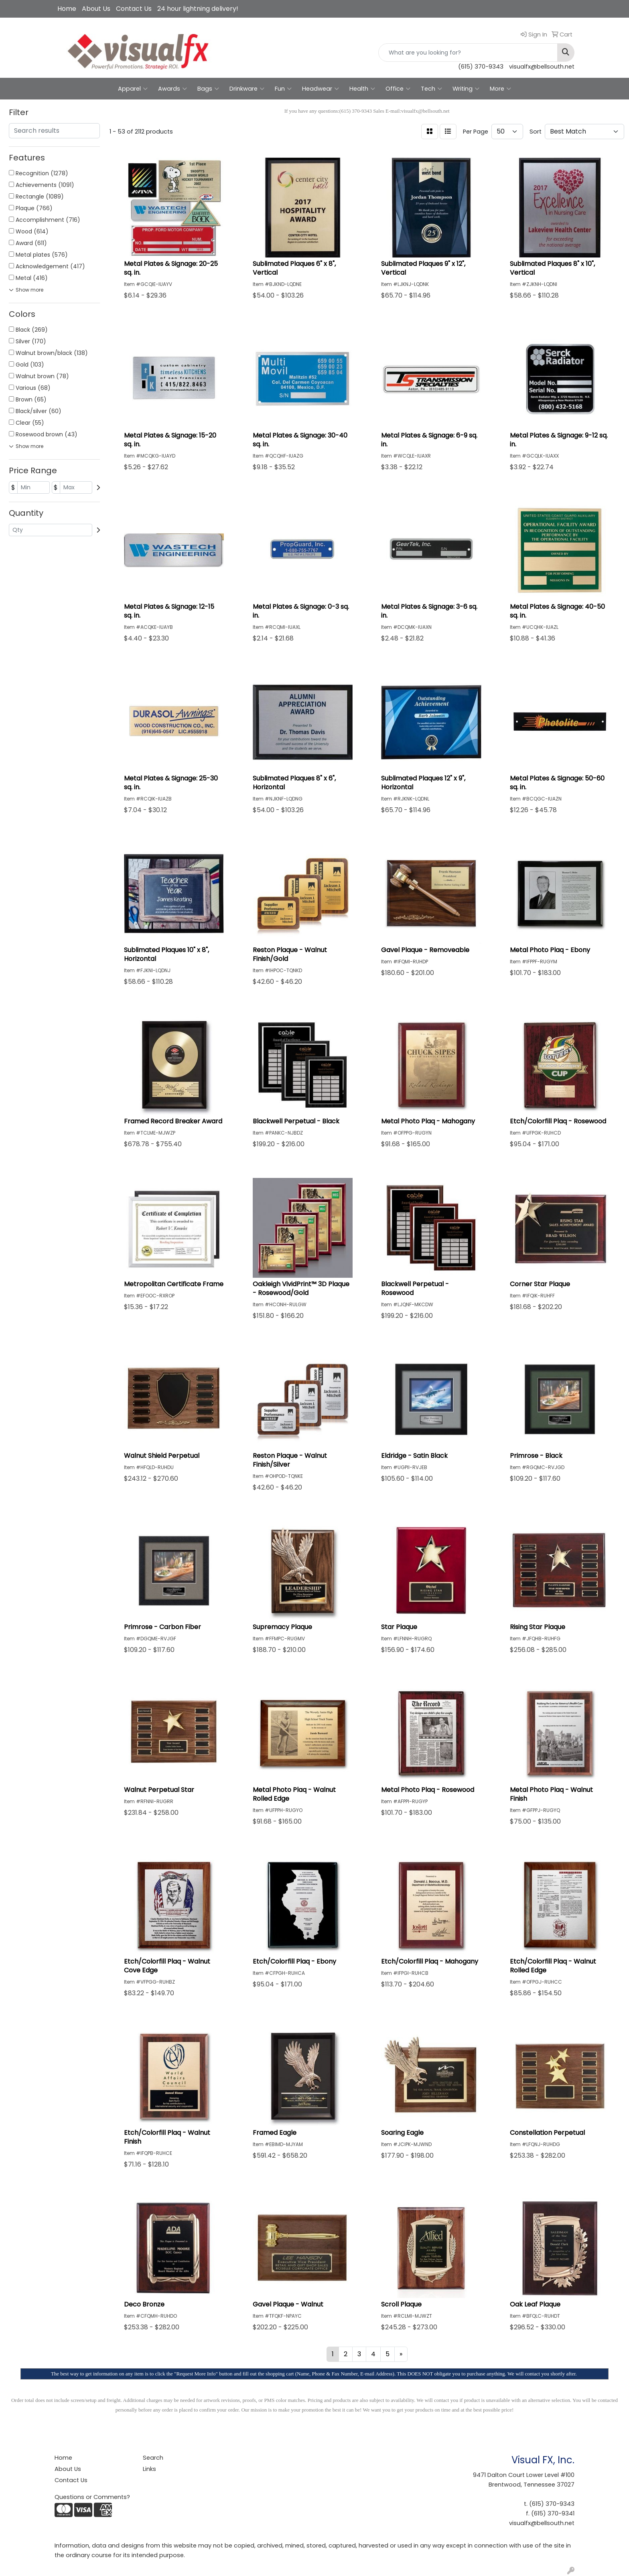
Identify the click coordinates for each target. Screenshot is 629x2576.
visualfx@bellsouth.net (541, 67)
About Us (96, 8)
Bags (208, 88)
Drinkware (246, 88)
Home (66, 8)
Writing (465, 88)
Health (362, 88)
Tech (431, 88)
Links (149, 2469)
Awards (172, 88)
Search (153, 2458)
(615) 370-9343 (480, 67)
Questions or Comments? (92, 2497)
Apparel (133, 88)
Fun (283, 88)
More (500, 88)
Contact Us (134, 8)
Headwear (320, 88)
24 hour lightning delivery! (197, 8)
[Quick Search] (468, 52)
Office (398, 88)
